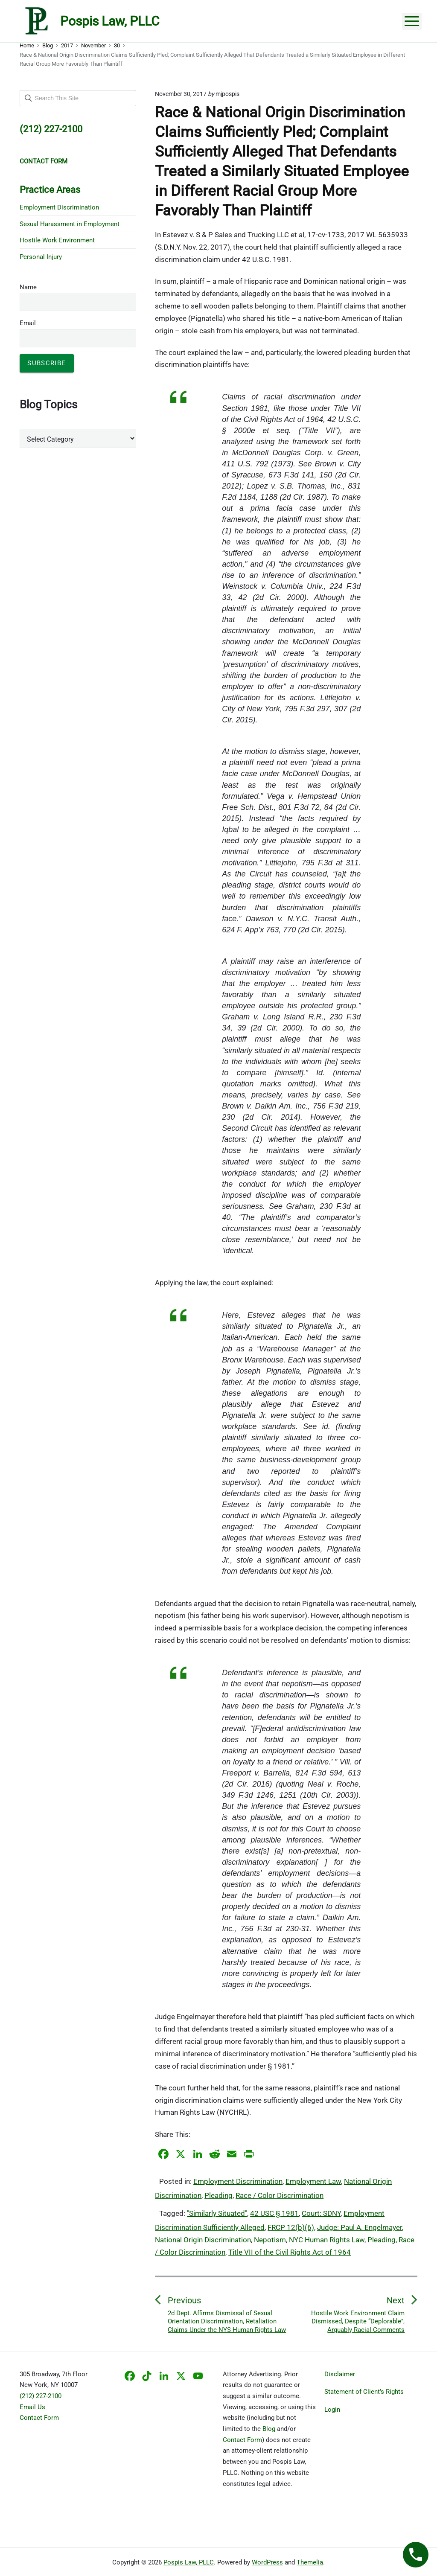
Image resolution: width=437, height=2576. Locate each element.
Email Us (32, 2407)
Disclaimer (339, 2374)
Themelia (310, 2562)
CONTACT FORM (43, 161)
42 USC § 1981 (274, 2213)
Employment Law (313, 2181)
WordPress (267, 2562)
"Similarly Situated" (217, 2213)
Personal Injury (41, 257)
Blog (268, 2429)
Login (332, 2409)
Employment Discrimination (238, 2181)
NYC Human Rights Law (326, 2239)
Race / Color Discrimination (279, 2195)
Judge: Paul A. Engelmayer (359, 2227)
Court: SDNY (321, 2213)
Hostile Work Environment (57, 240)
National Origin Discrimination (203, 2239)
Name (28, 287)
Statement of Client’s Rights (364, 2392)
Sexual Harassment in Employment (69, 224)
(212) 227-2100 (40, 2396)
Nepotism (270, 2239)
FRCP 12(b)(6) (291, 2227)
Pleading (218, 2195)
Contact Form (39, 2418)
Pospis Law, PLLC (188, 2562)
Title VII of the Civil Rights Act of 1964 (289, 2252)
